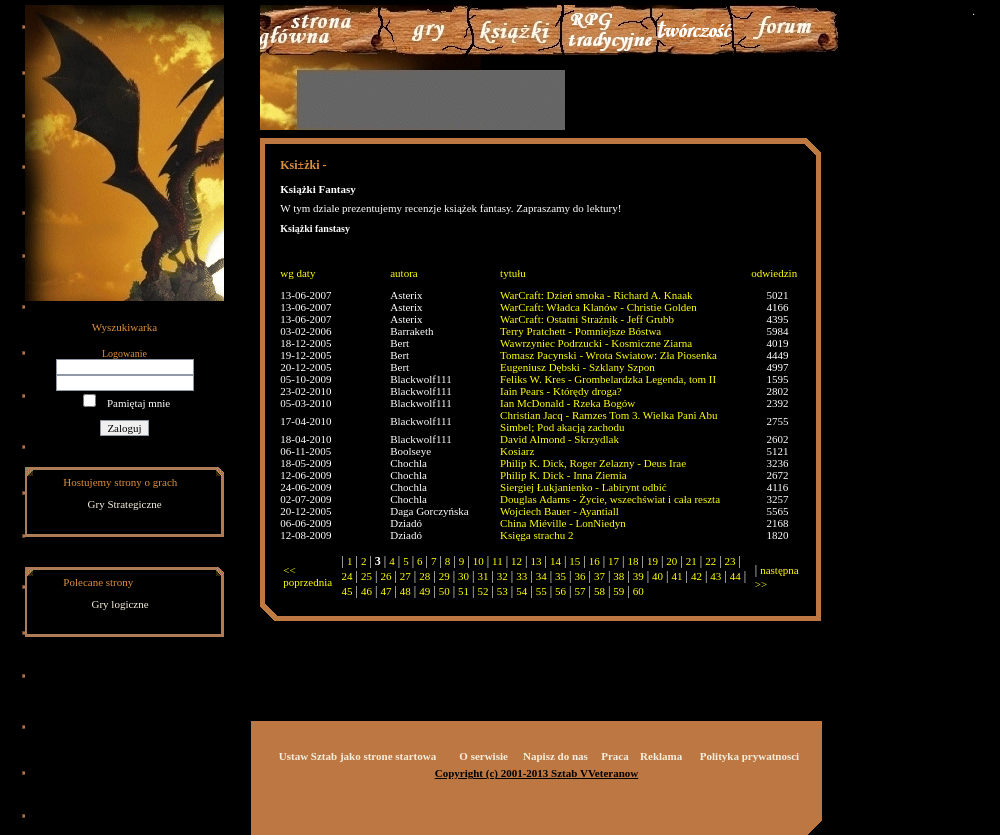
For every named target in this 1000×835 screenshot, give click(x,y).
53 (502, 591)
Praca (614, 756)
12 (516, 561)
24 (347, 576)
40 (657, 576)
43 (715, 576)
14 (555, 561)
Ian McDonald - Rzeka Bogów (567, 403)
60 (638, 591)
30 (463, 576)
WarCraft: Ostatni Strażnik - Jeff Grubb (587, 319)
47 (385, 591)
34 (541, 576)
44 (735, 576)
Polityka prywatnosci (749, 756)
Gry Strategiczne (125, 504)
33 (521, 576)
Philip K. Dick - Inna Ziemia (563, 475)
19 (652, 561)
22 (710, 561)
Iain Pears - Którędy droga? (561, 391)
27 (405, 576)
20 (671, 561)
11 (497, 561)
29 (444, 576)
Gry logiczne (120, 604)
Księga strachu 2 (536, 535)
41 (677, 576)
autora (403, 273)
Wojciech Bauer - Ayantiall (559, 511)
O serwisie (483, 756)
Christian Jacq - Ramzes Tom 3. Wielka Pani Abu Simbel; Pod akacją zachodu (608, 421)
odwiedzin (774, 273)
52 (482, 591)
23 (730, 561)
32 (502, 576)
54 (521, 591)
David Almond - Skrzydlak (559, 439)
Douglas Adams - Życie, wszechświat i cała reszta (610, 499)
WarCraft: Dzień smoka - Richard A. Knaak (596, 295)
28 (424, 576)
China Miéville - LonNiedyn (563, 523)
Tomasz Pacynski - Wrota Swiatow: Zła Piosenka (608, 355)
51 (463, 591)
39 (638, 576)
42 (696, 576)
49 (424, 591)
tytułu (513, 273)
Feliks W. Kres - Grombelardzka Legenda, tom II (608, 379)
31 (482, 576)
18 (633, 561)
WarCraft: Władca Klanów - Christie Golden (598, 307)
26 (385, 576)
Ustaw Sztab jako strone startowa (357, 756)
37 (599, 576)
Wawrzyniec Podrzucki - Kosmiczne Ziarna (596, 343)
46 (366, 591)
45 (347, 591)
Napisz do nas (555, 756)
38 (618, 576)
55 (541, 591)
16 (594, 561)
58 (599, 591)
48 (405, 591)
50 (444, 591)
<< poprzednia (307, 576)
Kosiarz (517, 451)
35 (560, 576)
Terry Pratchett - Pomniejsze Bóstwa (580, 331)
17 (613, 561)
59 (618, 591)
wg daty (297, 273)
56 (560, 591)
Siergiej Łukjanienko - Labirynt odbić (583, 487)
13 (535, 561)
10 (478, 561)
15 (574, 561)
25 (366, 576)
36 (579, 576)
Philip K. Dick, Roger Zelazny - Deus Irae (593, 463)
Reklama (661, 756)
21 (691, 561)
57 (579, 591)
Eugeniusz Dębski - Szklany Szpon (577, 367)
